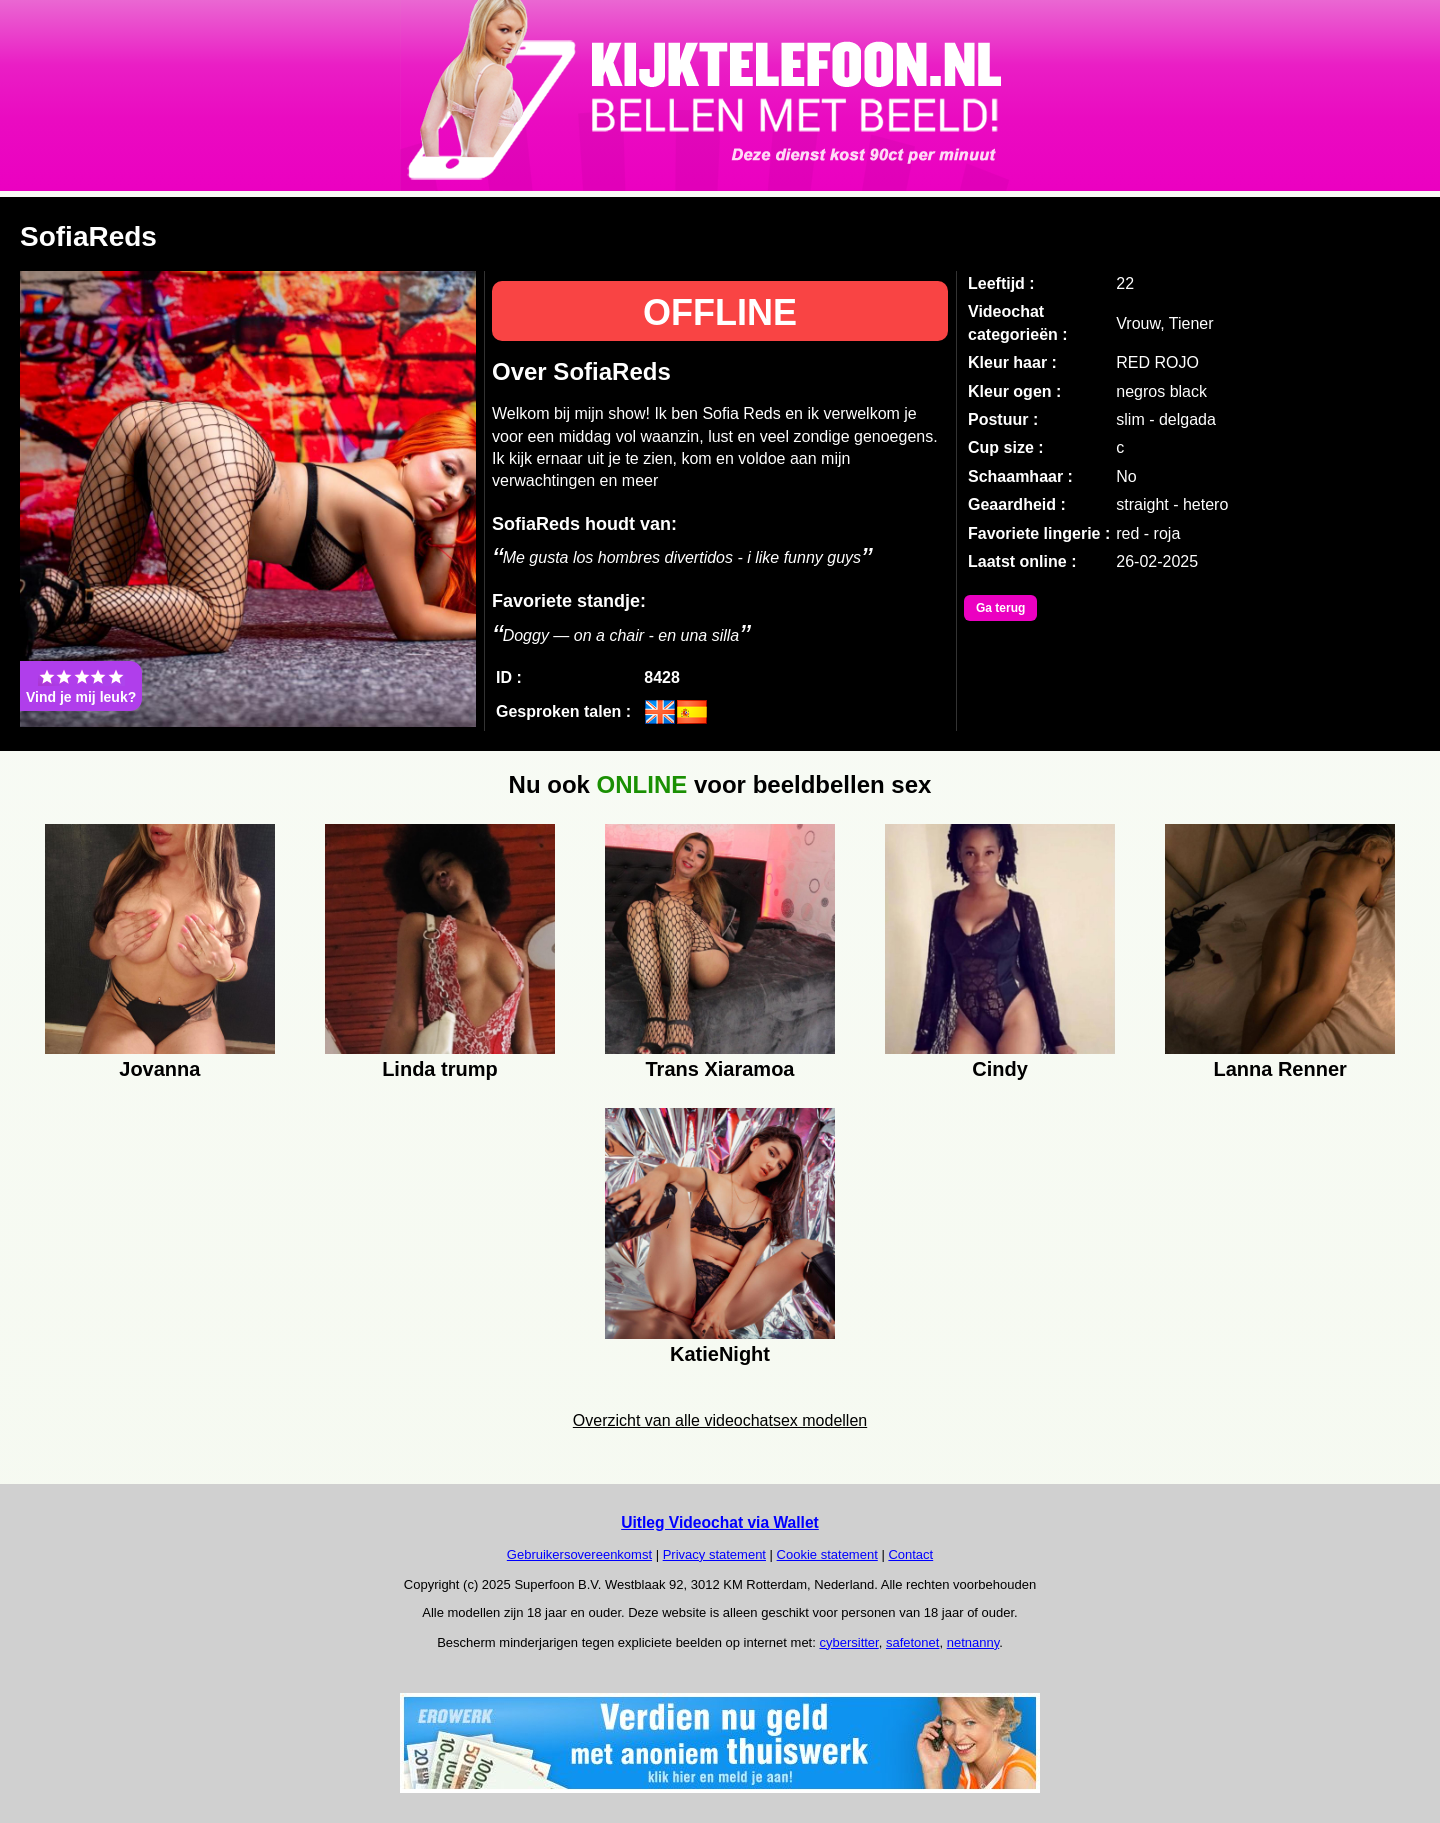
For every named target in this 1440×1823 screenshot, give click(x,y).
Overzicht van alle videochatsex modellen (720, 1420)
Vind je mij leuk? (81, 686)
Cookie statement (827, 1554)
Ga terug (1000, 608)
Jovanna (159, 1069)
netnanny (973, 1642)
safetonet (913, 1642)
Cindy (1000, 1069)
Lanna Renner (1279, 1069)
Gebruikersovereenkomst (579, 1554)
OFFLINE (720, 312)
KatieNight (720, 1354)
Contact (910, 1554)
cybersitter (848, 1642)
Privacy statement (714, 1554)
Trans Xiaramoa (720, 1069)
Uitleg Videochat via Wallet (720, 1522)
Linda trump (440, 1069)
